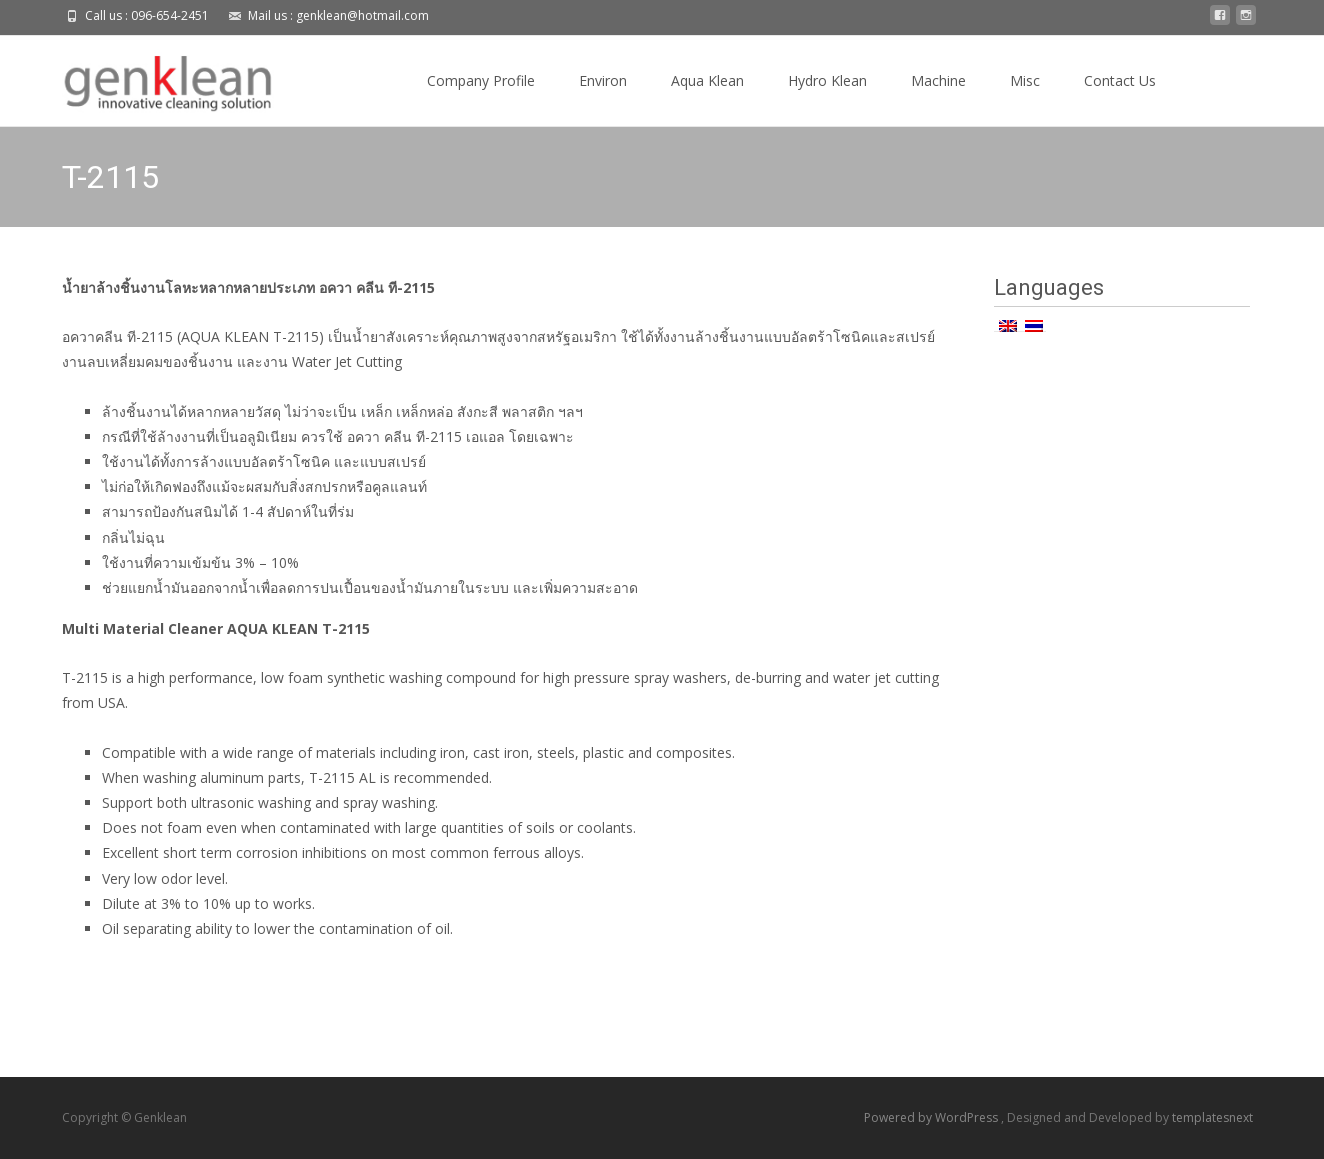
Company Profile (481, 80)
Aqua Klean (707, 80)
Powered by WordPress (932, 1117)
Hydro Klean (827, 80)
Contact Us (1120, 80)
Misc (1025, 80)
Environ (603, 80)
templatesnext (1212, 1117)
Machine (938, 80)
